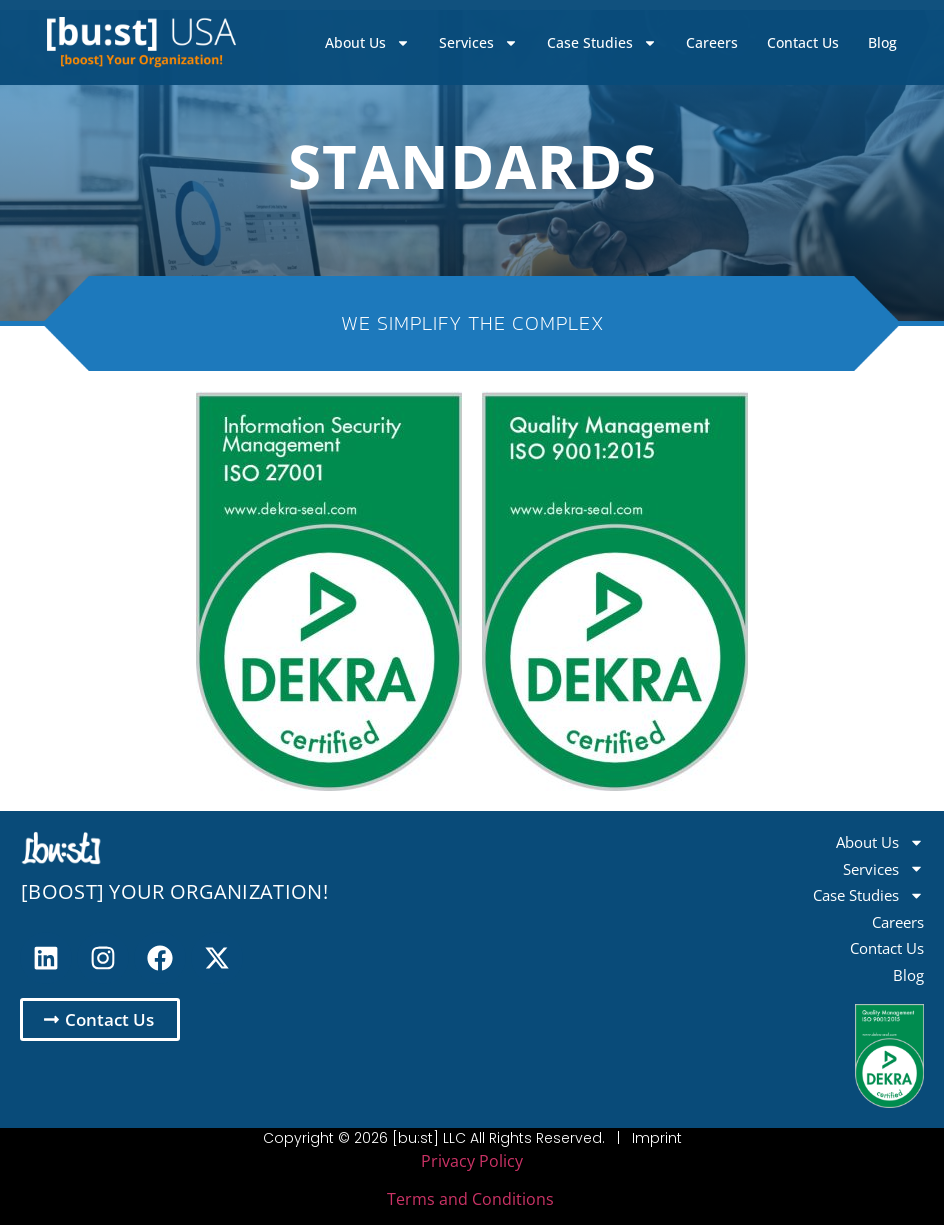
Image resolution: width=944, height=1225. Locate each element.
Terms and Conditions (470, 1199)
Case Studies (602, 43)
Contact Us (803, 42)
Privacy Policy (472, 1161)
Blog (882, 42)
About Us (367, 43)
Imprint (657, 1138)
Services (478, 43)
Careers (712, 42)
